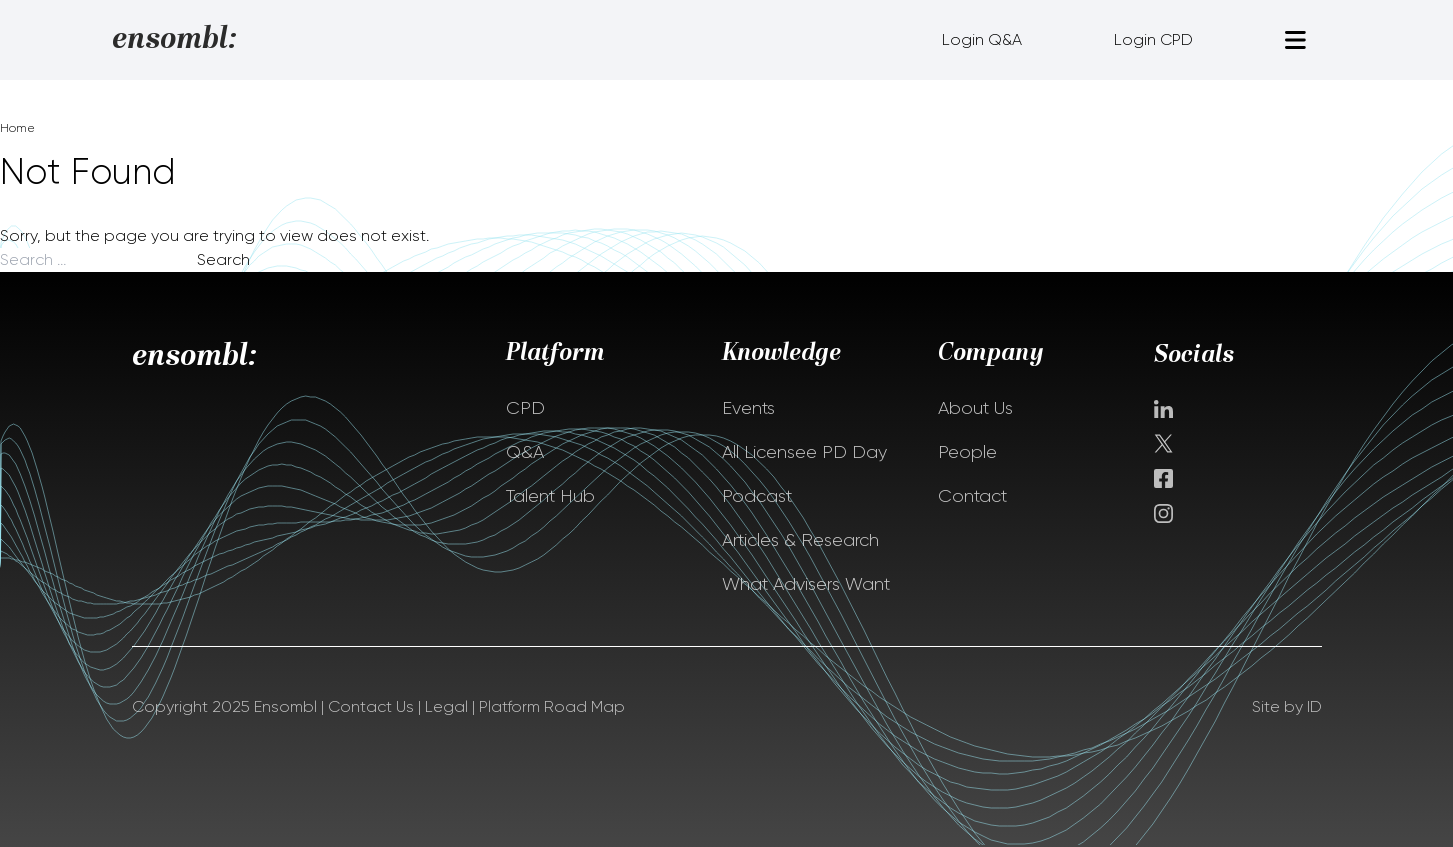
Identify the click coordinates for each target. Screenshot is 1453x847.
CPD (525, 408)
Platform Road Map (552, 706)
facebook (1163, 478)
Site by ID (1287, 706)
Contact (972, 496)
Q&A (525, 452)
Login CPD (1153, 39)
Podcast (757, 496)
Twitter (1165, 443)
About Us (975, 408)
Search (223, 259)
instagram (1163, 513)
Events (748, 408)
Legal (446, 706)
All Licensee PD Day (804, 452)
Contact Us (371, 706)
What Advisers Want (806, 584)
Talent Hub (550, 496)
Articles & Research (800, 540)
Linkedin (1163, 409)
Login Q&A (982, 39)
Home (17, 128)
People (967, 452)
